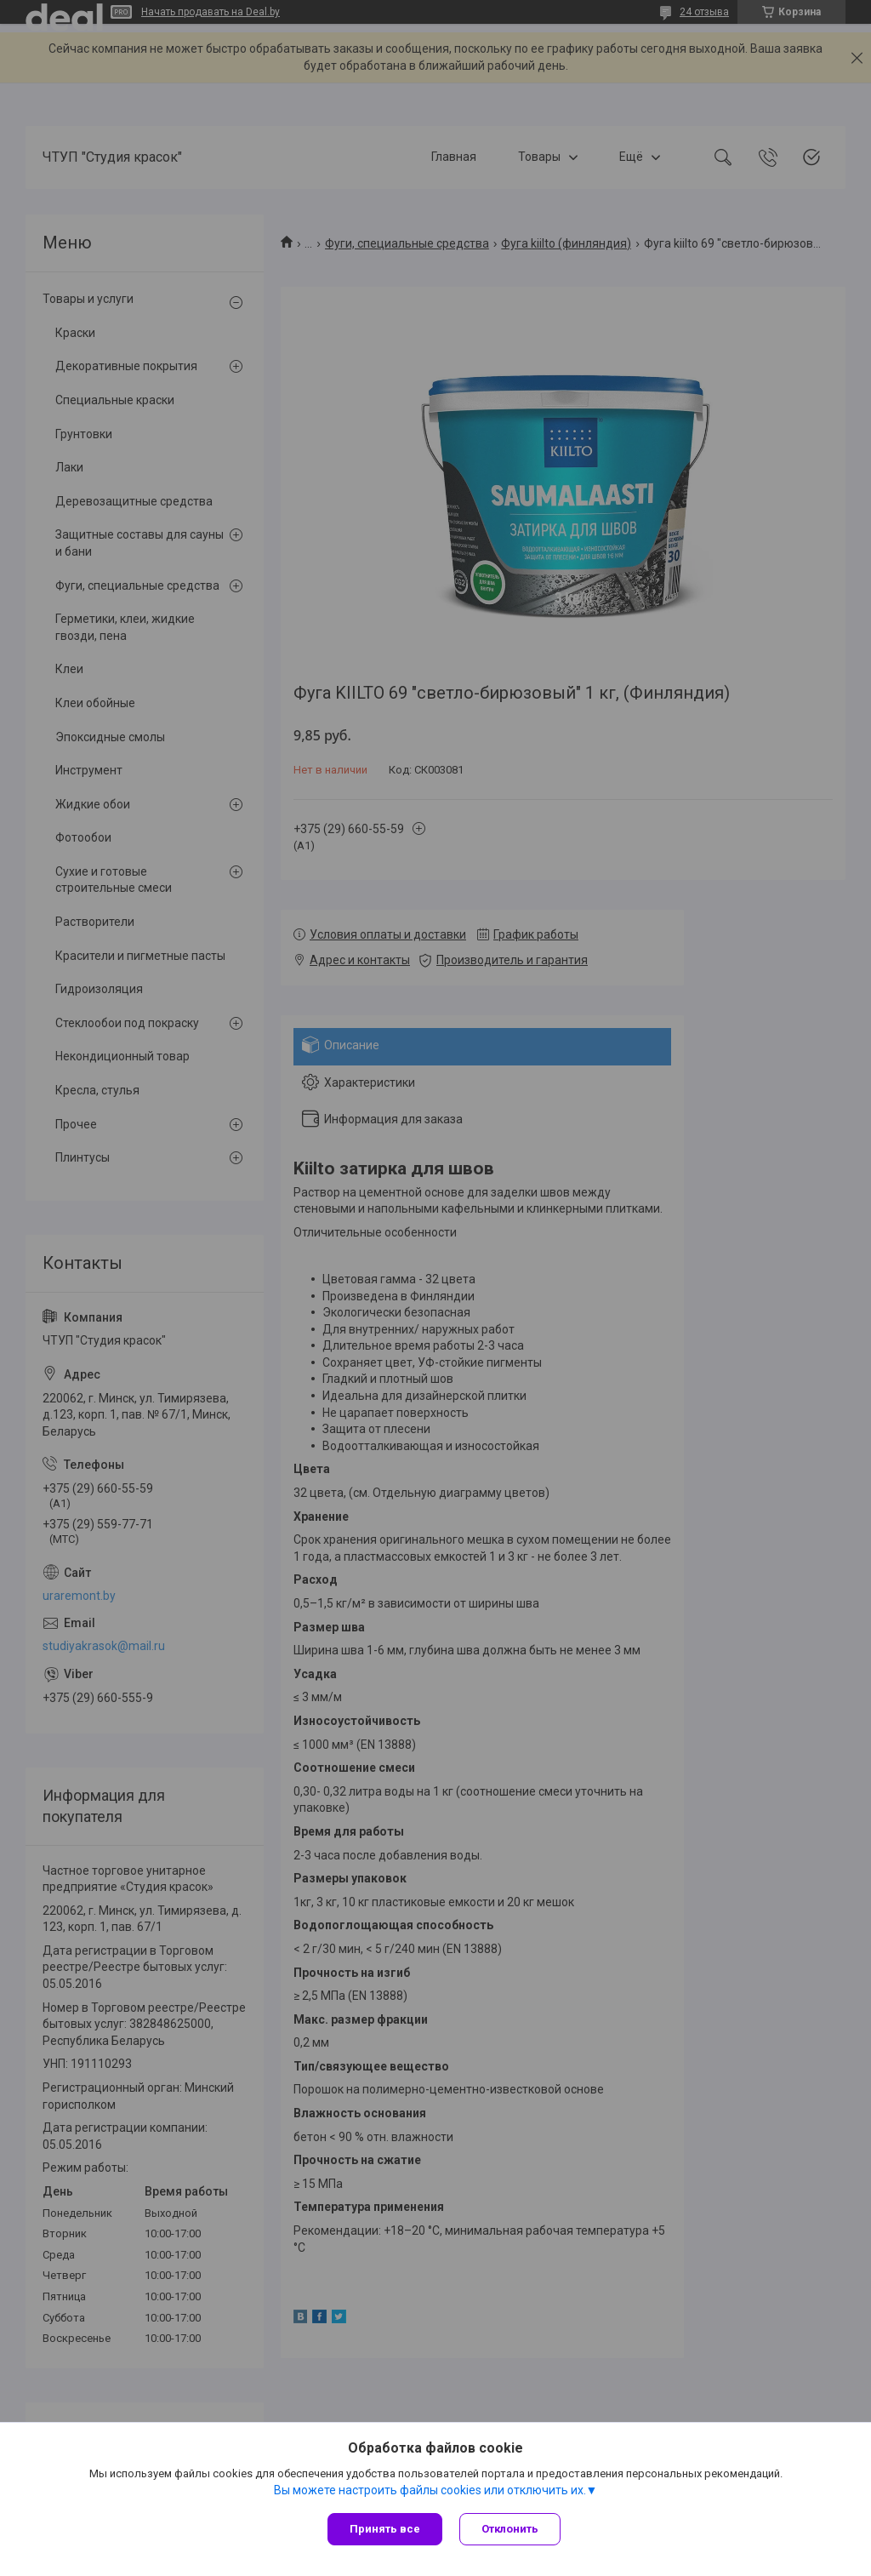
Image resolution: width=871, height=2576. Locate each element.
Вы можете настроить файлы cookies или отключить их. (430, 2490)
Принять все (385, 2528)
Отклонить (509, 2528)
